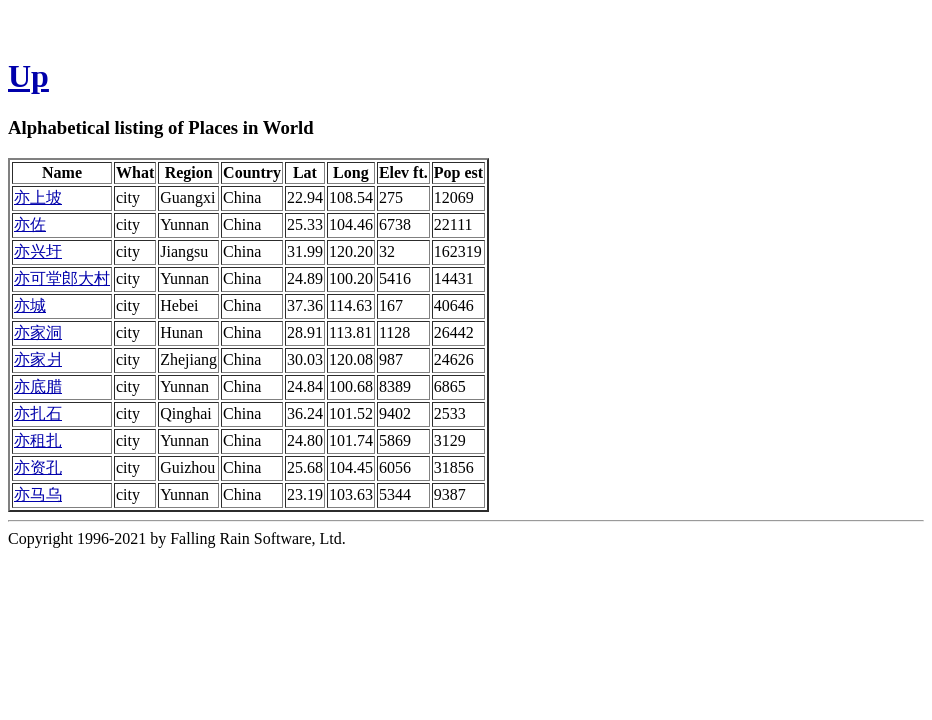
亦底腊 (38, 386)
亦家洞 (38, 332)
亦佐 (30, 224)
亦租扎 (38, 440)
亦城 (30, 305)
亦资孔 (38, 467)
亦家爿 (38, 359)
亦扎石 (38, 413)
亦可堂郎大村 (62, 278)
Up (28, 76)
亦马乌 (38, 494)
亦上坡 (38, 197)
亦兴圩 (38, 251)
